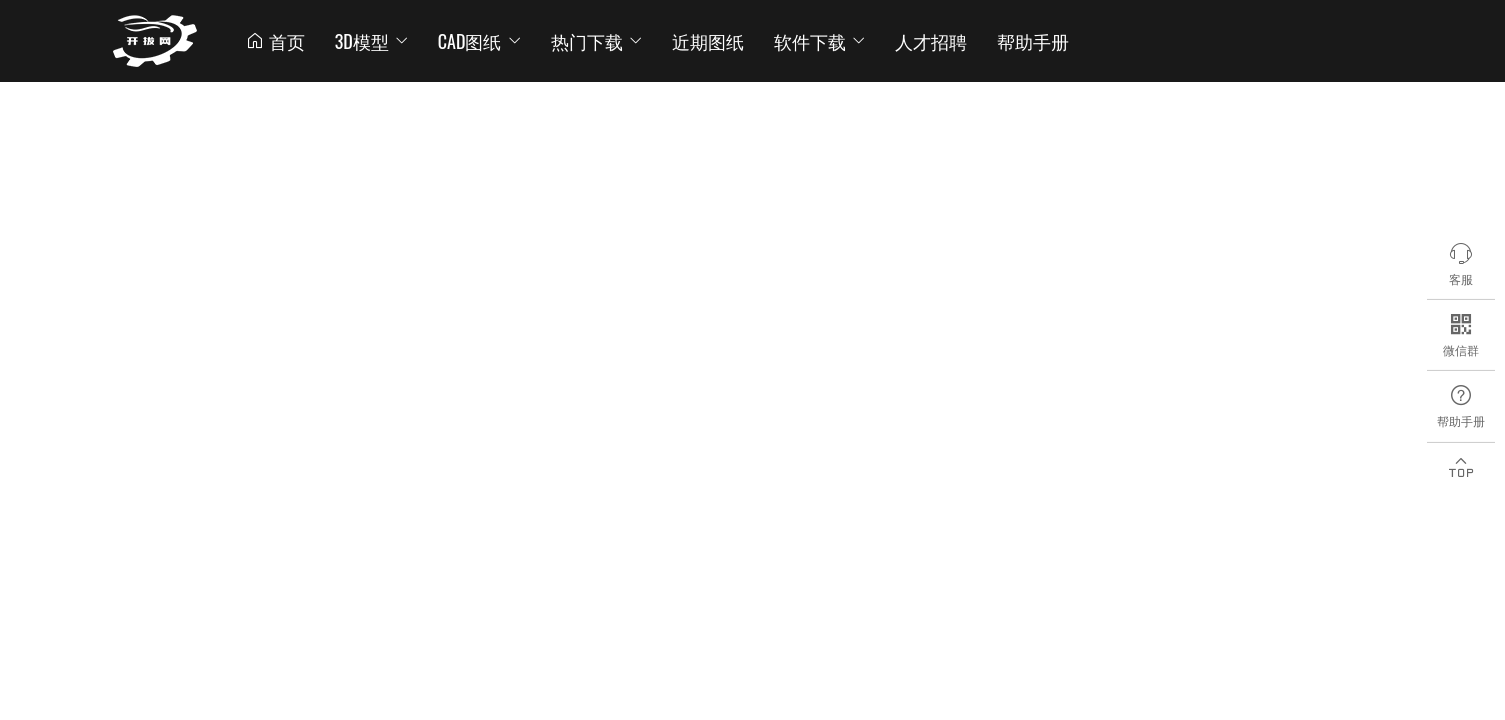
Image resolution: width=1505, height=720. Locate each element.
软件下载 (819, 41)
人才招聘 (931, 41)
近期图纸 (708, 41)
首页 (275, 41)
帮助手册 (1033, 41)
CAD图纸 (479, 41)
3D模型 (371, 41)
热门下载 (596, 41)
